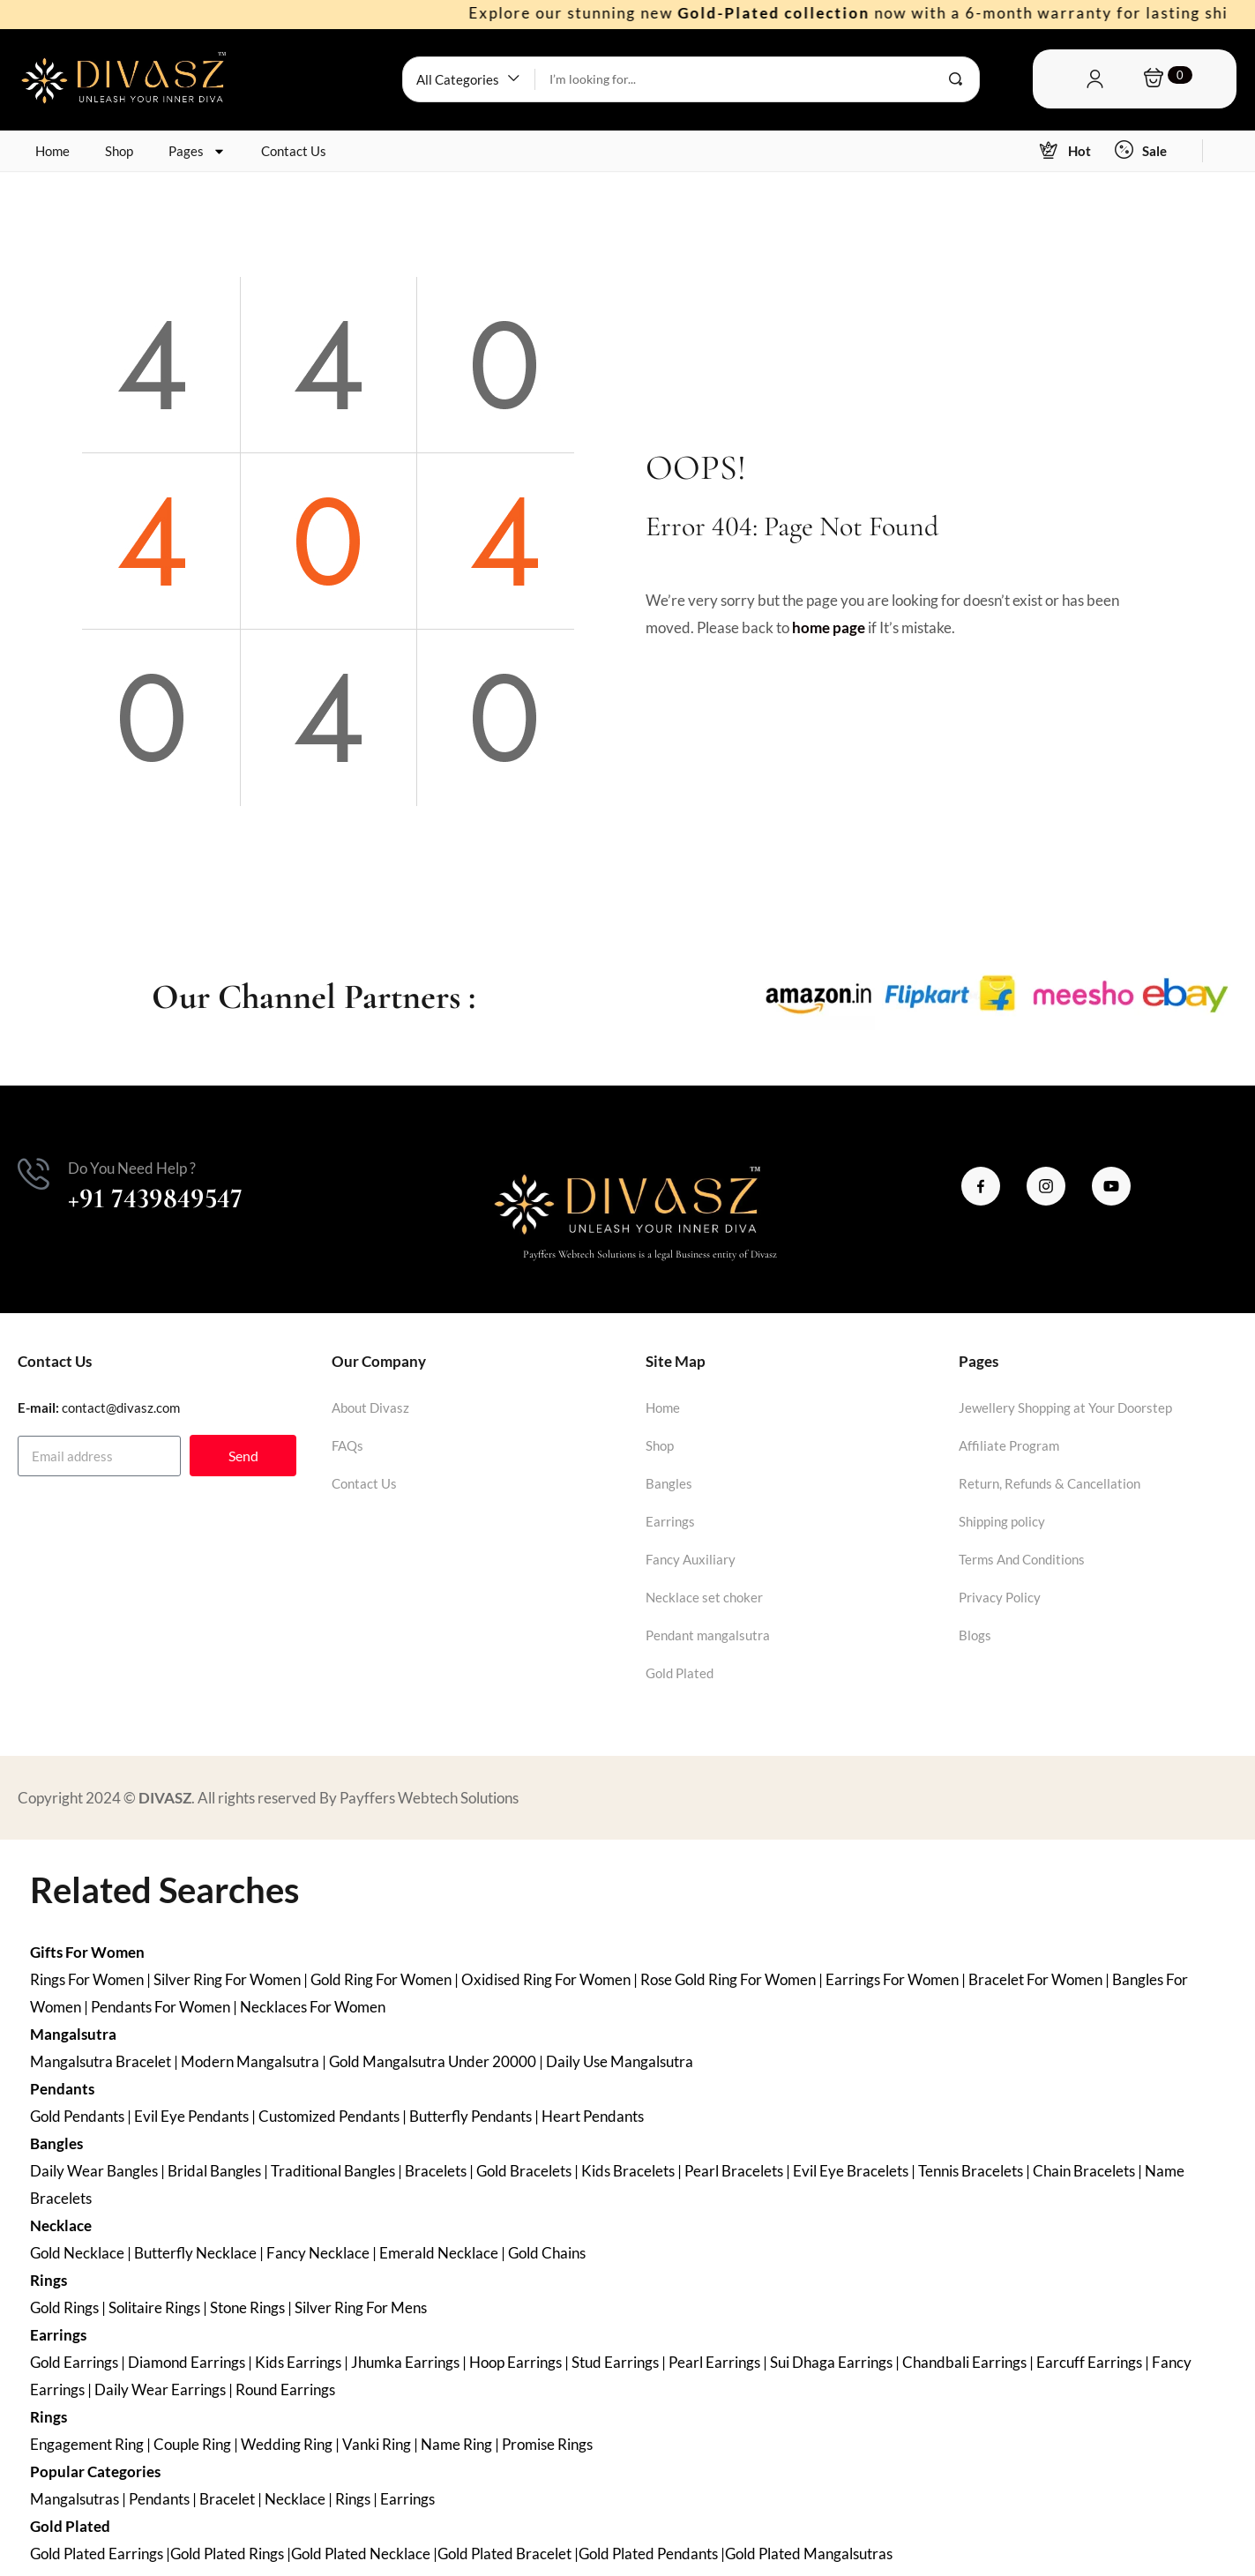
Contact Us (293, 151)
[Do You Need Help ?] (33, 1174)
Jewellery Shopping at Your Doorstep (1065, 1407)
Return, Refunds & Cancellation (1049, 1483)
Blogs (975, 1635)
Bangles (669, 1483)
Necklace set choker (704, 1597)
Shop (119, 151)
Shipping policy (1002, 1521)
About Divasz (370, 1407)
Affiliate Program (1009, 1445)
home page (828, 627)
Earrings (670, 1521)
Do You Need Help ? (132, 1168)
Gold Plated (679, 1673)
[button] (468, 79)
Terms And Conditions (1022, 1559)
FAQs (347, 1445)
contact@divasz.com (121, 1407)
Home (52, 151)
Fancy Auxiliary (691, 1559)
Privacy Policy (1000, 1597)
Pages (197, 151)
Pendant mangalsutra (708, 1635)
